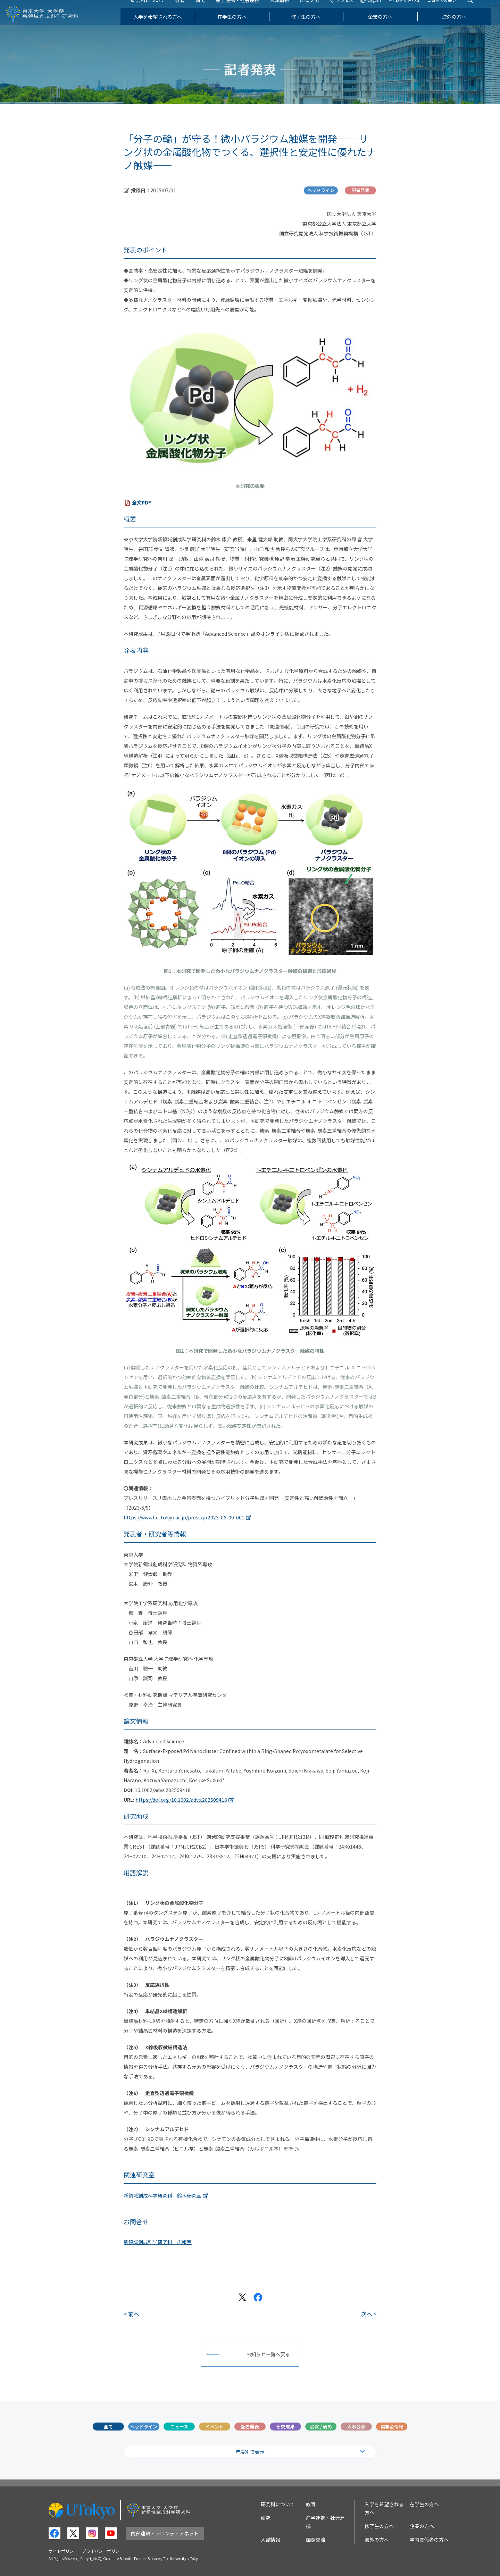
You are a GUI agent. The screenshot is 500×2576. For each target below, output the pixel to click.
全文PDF (141, 502)
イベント (215, 2426)
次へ (366, 2314)
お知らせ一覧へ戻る (268, 2354)
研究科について (157, 9)
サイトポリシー (63, 2551)
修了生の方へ (314, 26)
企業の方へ (389, 26)
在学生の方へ (240, 26)
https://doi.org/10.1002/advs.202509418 (181, 1799)
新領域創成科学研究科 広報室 (158, 2242)
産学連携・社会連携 (246, 9)
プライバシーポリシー (103, 2551)
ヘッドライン (143, 2426)
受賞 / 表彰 (321, 2426)
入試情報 (288, 9)
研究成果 (285, 2426)
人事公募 (356, 2426)
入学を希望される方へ (166, 26)
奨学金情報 (392, 2426)
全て (108, 2426)
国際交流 (318, 9)
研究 (209, 9)
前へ (133, 2314)
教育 (189, 9)
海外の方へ (463, 26)
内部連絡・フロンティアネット (165, 2533)
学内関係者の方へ (429, 2539)
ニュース (179, 2426)
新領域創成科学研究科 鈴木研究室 (162, 2195)
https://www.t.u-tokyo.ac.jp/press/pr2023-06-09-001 (184, 1517)
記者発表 (250, 2426)
